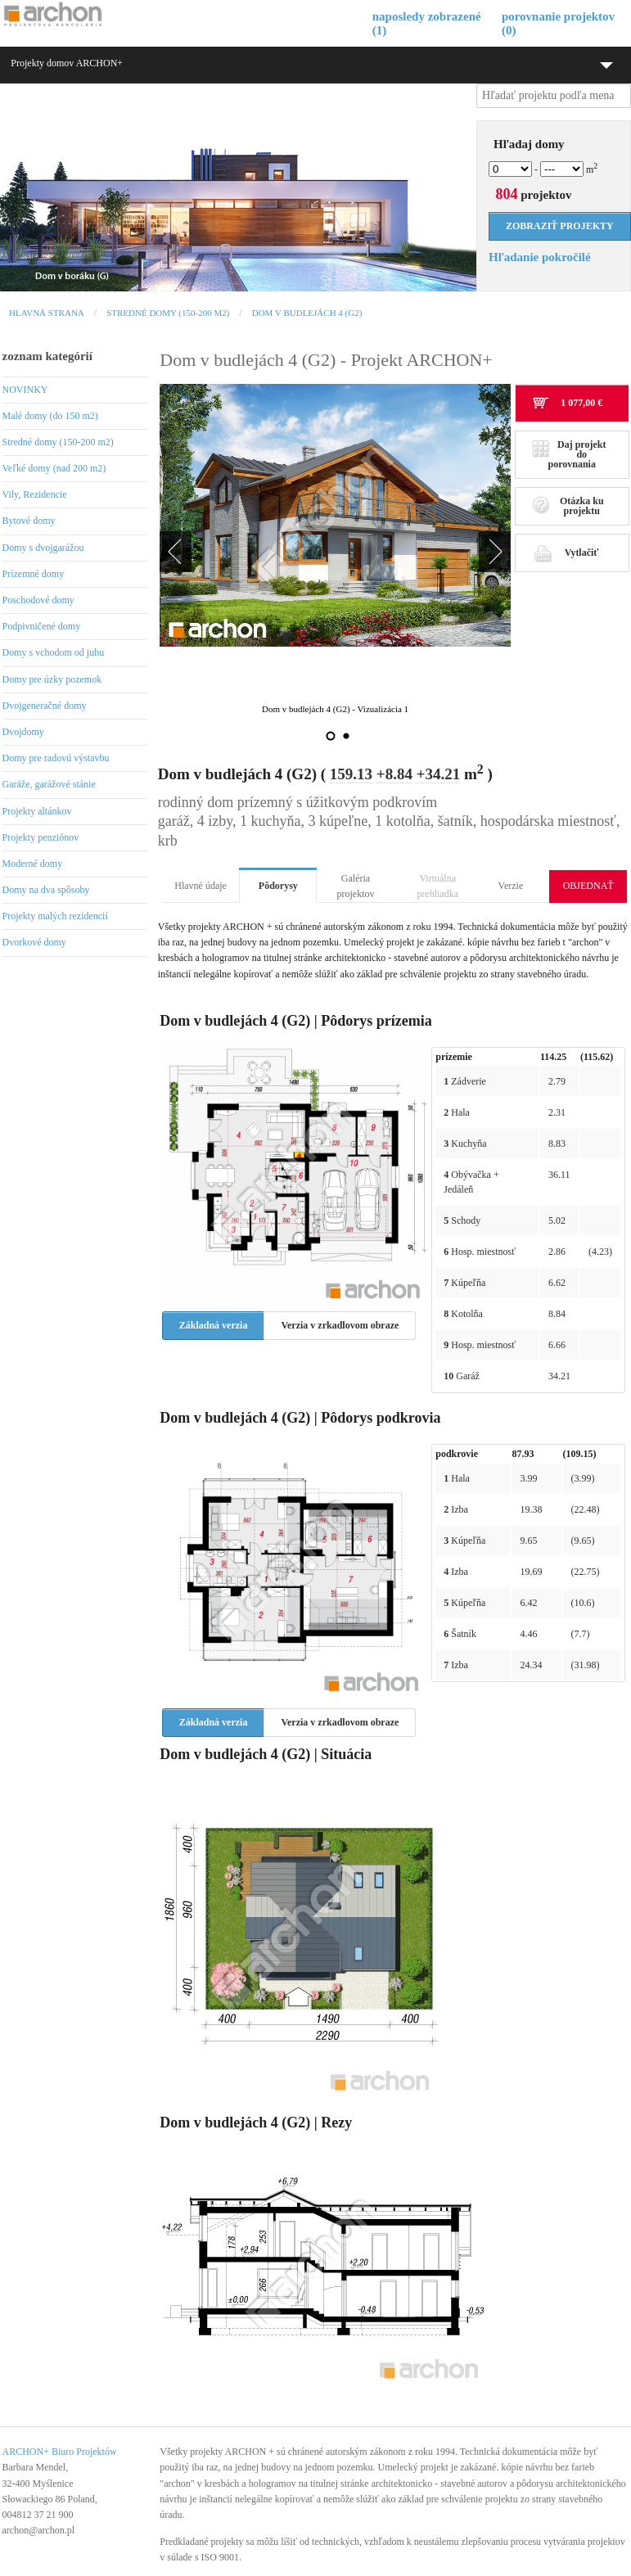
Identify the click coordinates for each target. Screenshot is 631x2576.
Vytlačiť (565, 552)
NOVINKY (25, 389)
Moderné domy (32, 863)
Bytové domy (29, 520)
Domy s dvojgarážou (43, 547)
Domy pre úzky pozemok (52, 679)
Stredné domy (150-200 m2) (167, 313)
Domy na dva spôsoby (46, 890)
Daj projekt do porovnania (569, 454)
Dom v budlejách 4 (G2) (307, 313)
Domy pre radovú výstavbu (56, 758)
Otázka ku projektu (568, 506)
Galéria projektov (356, 886)
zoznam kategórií (47, 356)
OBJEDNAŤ (588, 885)
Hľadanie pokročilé (540, 257)
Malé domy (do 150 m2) (50, 416)
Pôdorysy (278, 885)
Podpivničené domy (41, 626)
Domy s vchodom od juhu (53, 652)
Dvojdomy (23, 732)
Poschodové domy (38, 600)
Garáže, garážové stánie (49, 784)
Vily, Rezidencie (34, 494)
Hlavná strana (46, 313)
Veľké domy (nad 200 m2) (54, 468)
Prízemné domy (33, 574)
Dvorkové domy (34, 942)
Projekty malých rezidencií (55, 916)
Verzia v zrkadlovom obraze (340, 1325)
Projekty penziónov (40, 837)
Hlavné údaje (200, 885)
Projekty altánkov (37, 811)
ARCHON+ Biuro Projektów (59, 2451)
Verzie (511, 885)
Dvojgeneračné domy (44, 705)
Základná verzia (213, 1325)
